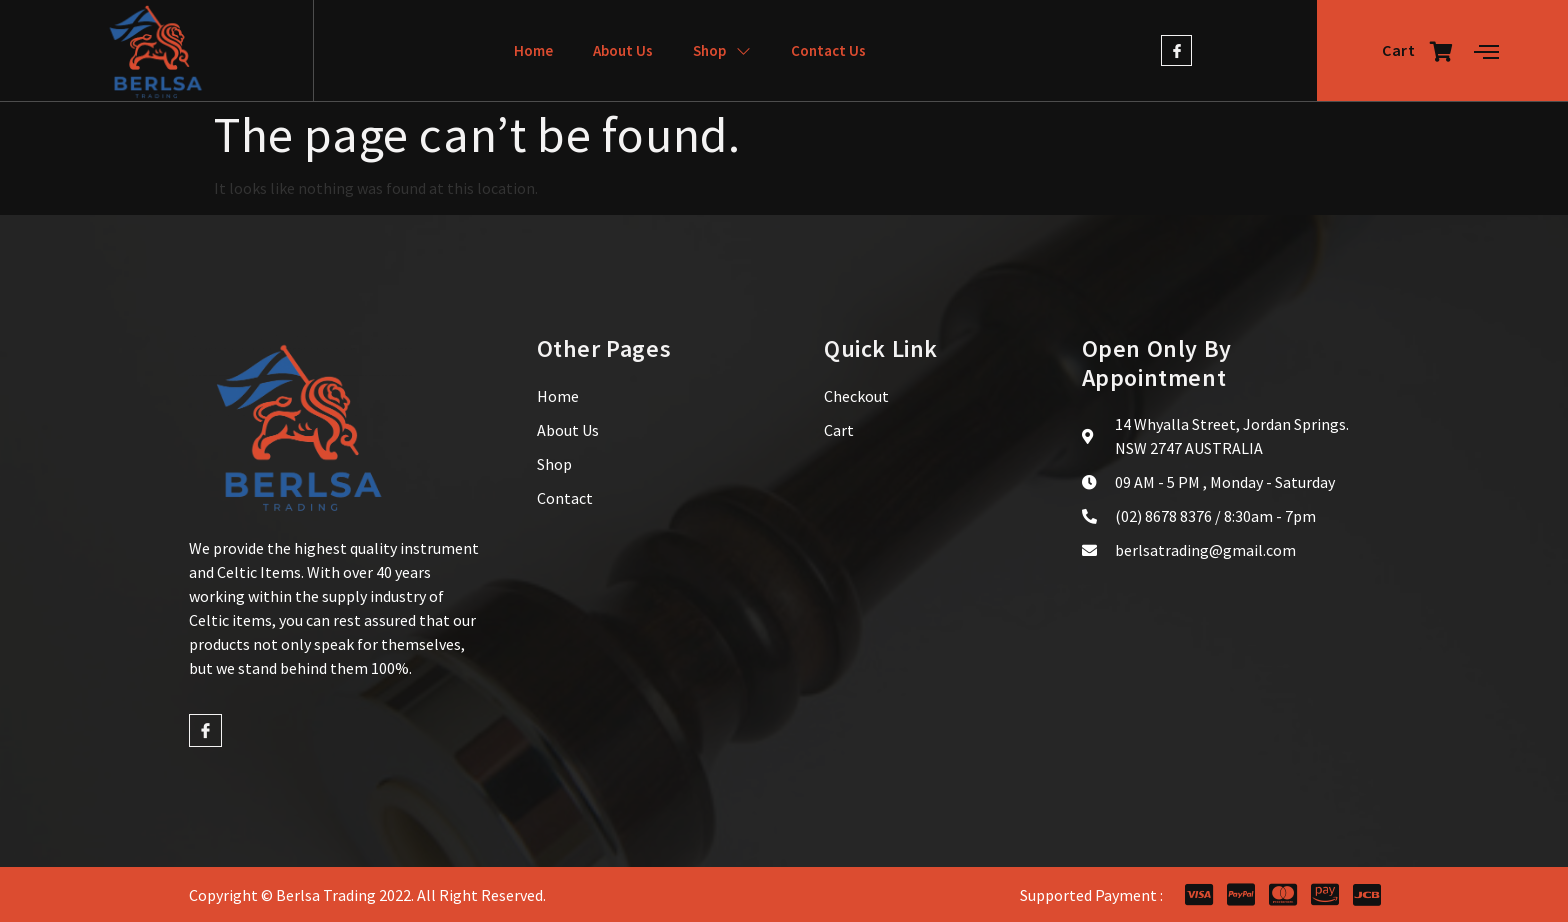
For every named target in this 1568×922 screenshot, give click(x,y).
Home (533, 50)
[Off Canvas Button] (1486, 52)
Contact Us (828, 50)
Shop (722, 50)
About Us (623, 50)
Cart (1418, 51)
